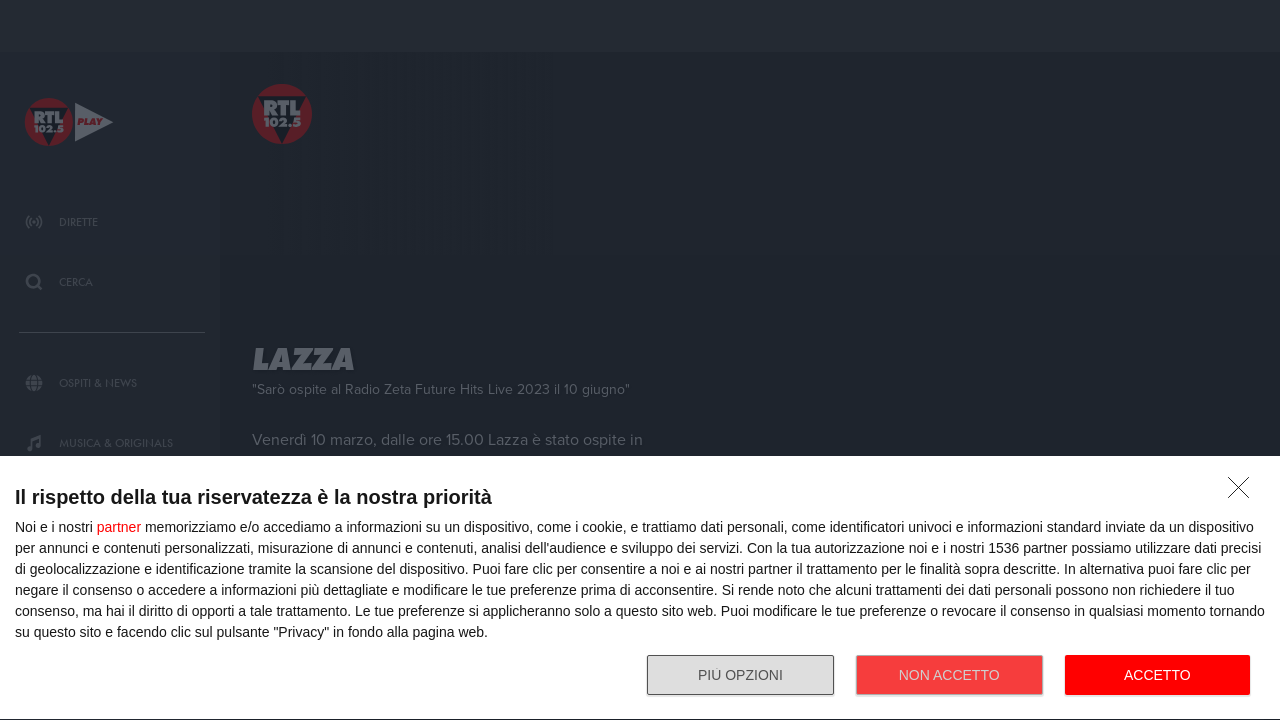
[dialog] (640, 588)
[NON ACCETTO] (1244, 493)
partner (119, 527)
